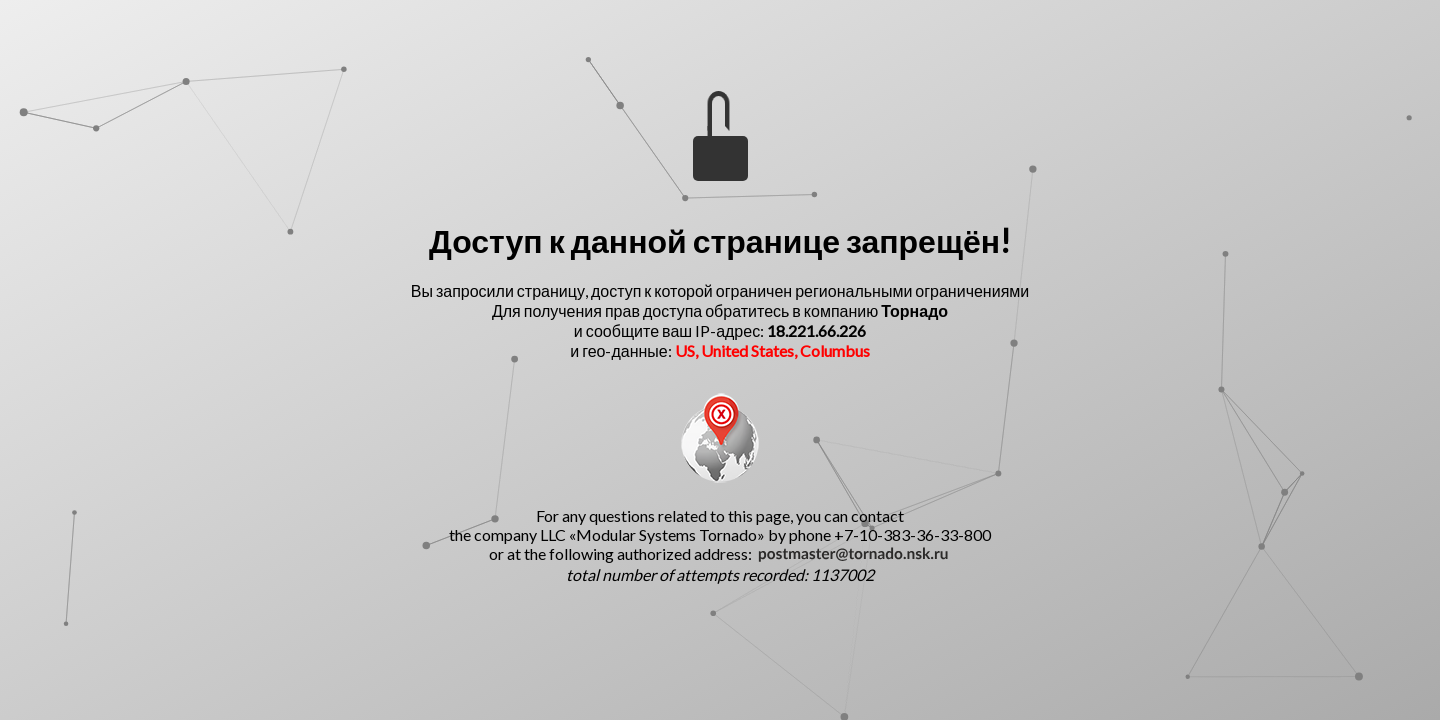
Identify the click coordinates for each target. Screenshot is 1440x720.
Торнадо (914, 310)
